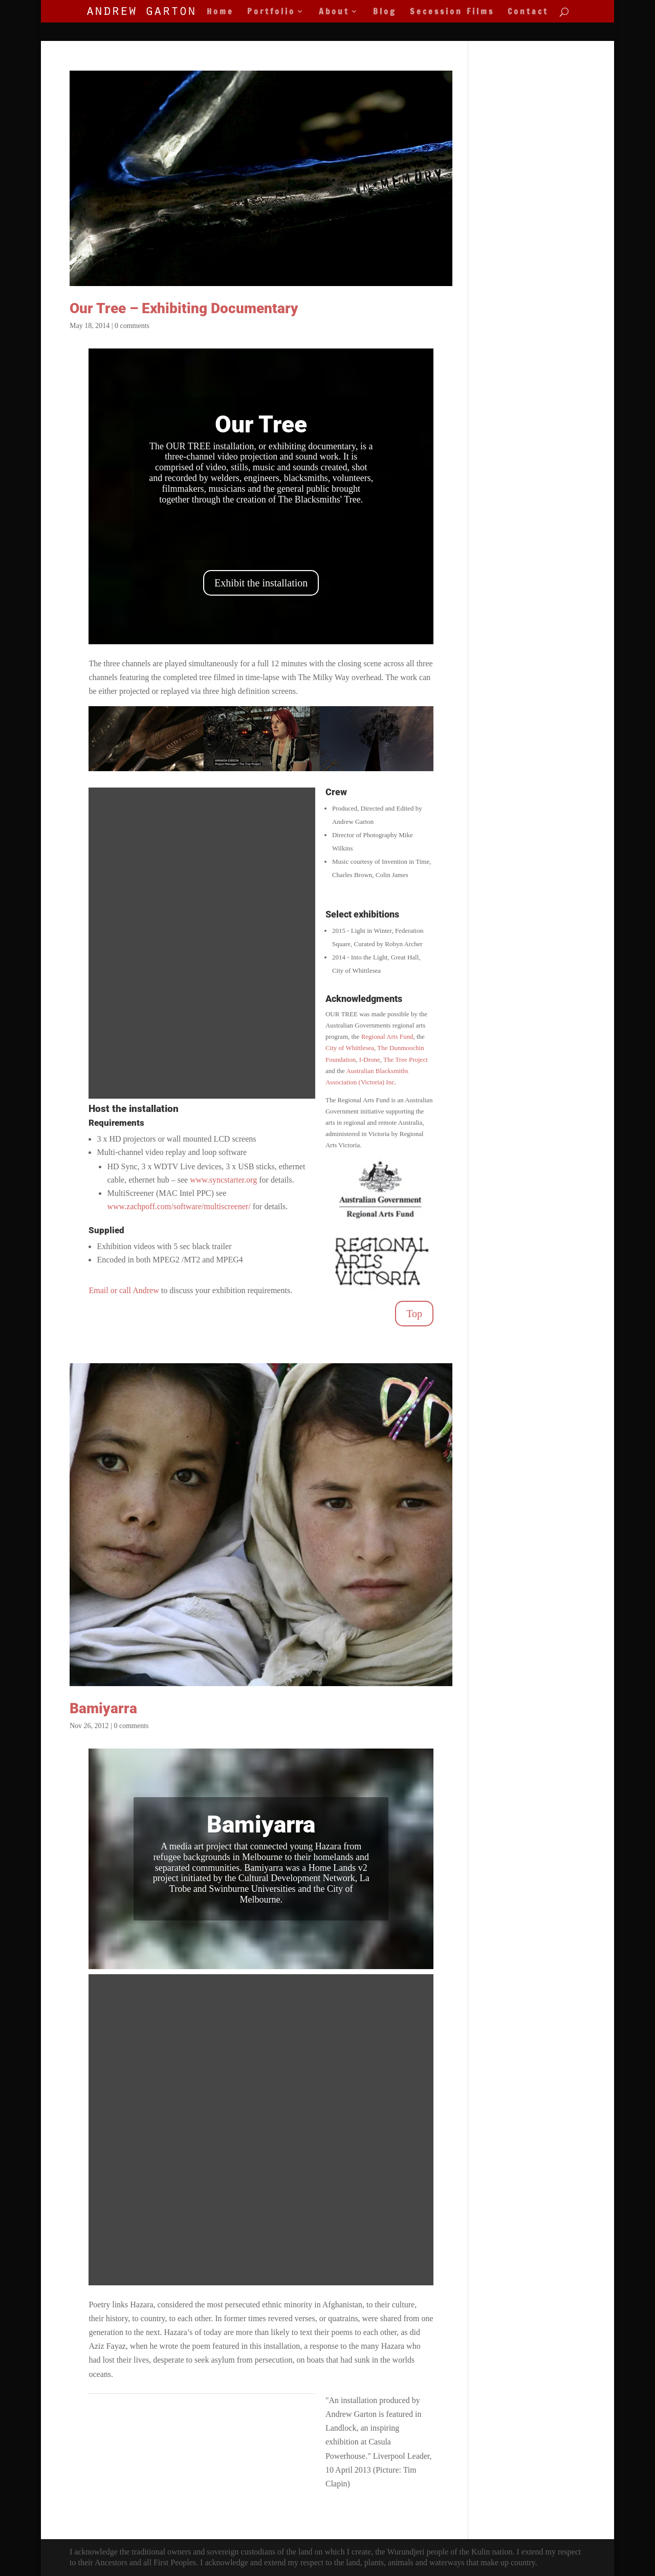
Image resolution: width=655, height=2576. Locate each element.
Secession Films (452, 12)
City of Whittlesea (349, 1048)
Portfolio (271, 12)
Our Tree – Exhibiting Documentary (184, 308)
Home (220, 12)
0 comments (132, 326)
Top (414, 1313)
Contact (528, 12)
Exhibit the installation (261, 582)
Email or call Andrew (124, 1290)
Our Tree (261, 424)
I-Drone (369, 1059)
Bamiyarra (103, 1708)
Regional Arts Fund (387, 1036)
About (334, 12)
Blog (385, 12)
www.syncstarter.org (223, 1179)
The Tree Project (405, 1059)
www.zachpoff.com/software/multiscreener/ (178, 1206)
